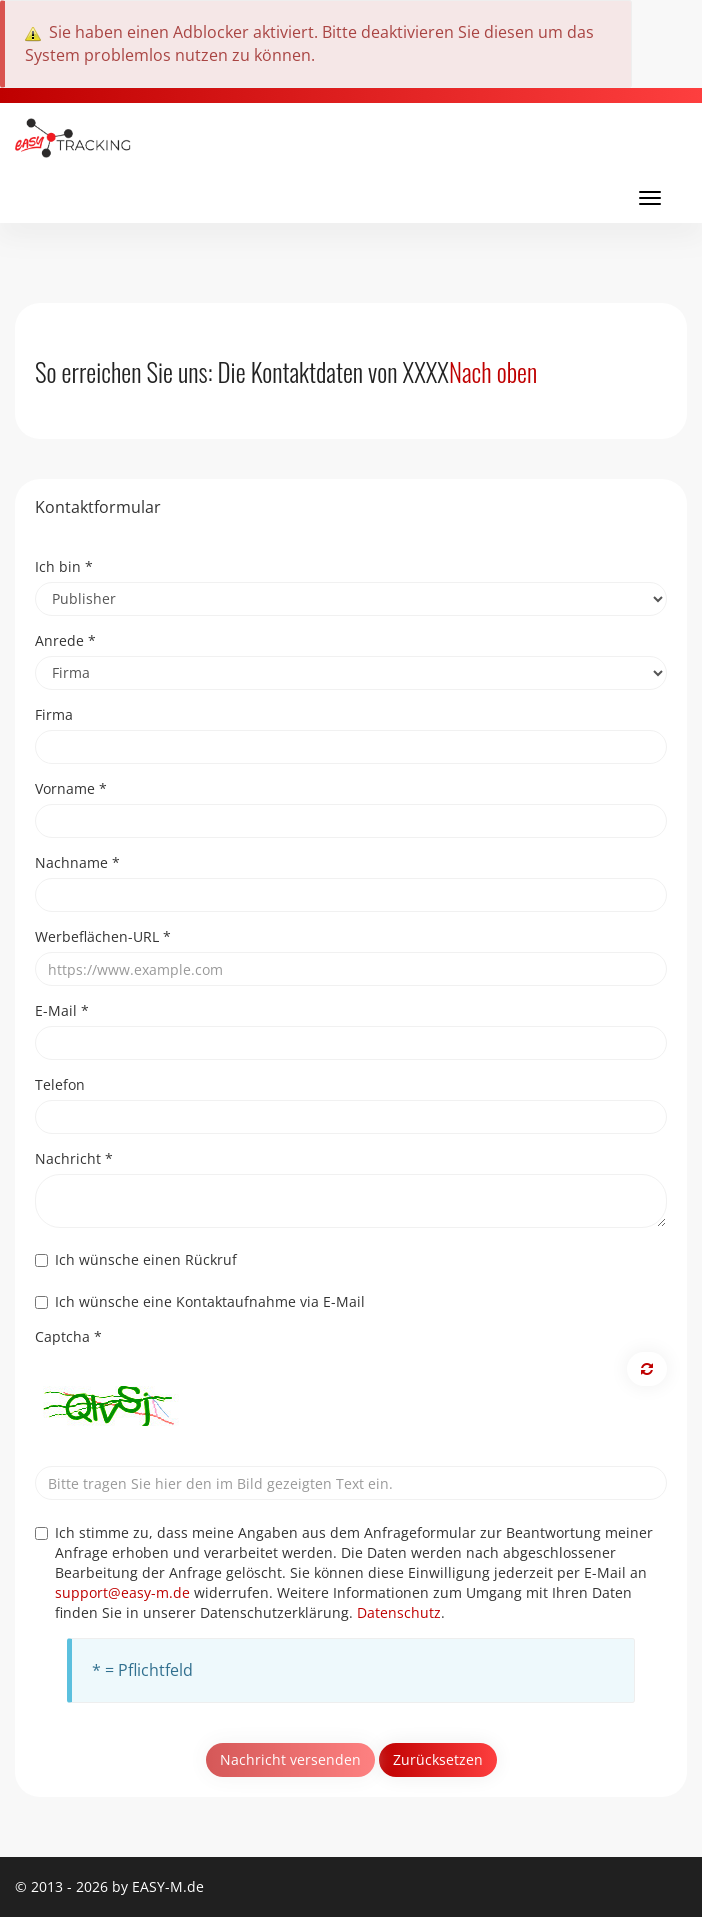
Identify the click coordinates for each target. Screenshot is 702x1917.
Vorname (71, 788)
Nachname (77, 862)
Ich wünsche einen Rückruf (136, 1259)
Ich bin (64, 566)
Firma (54, 714)
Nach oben (493, 371)
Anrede (65, 640)
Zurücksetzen (438, 1759)
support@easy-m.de (122, 1592)
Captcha (68, 1336)
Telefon (60, 1084)
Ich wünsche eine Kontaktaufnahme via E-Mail (200, 1301)
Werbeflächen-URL (103, 936)
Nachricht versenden (290, 1759)
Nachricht (74, 1158)
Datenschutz (399, 1612)
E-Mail (62, 1010)
